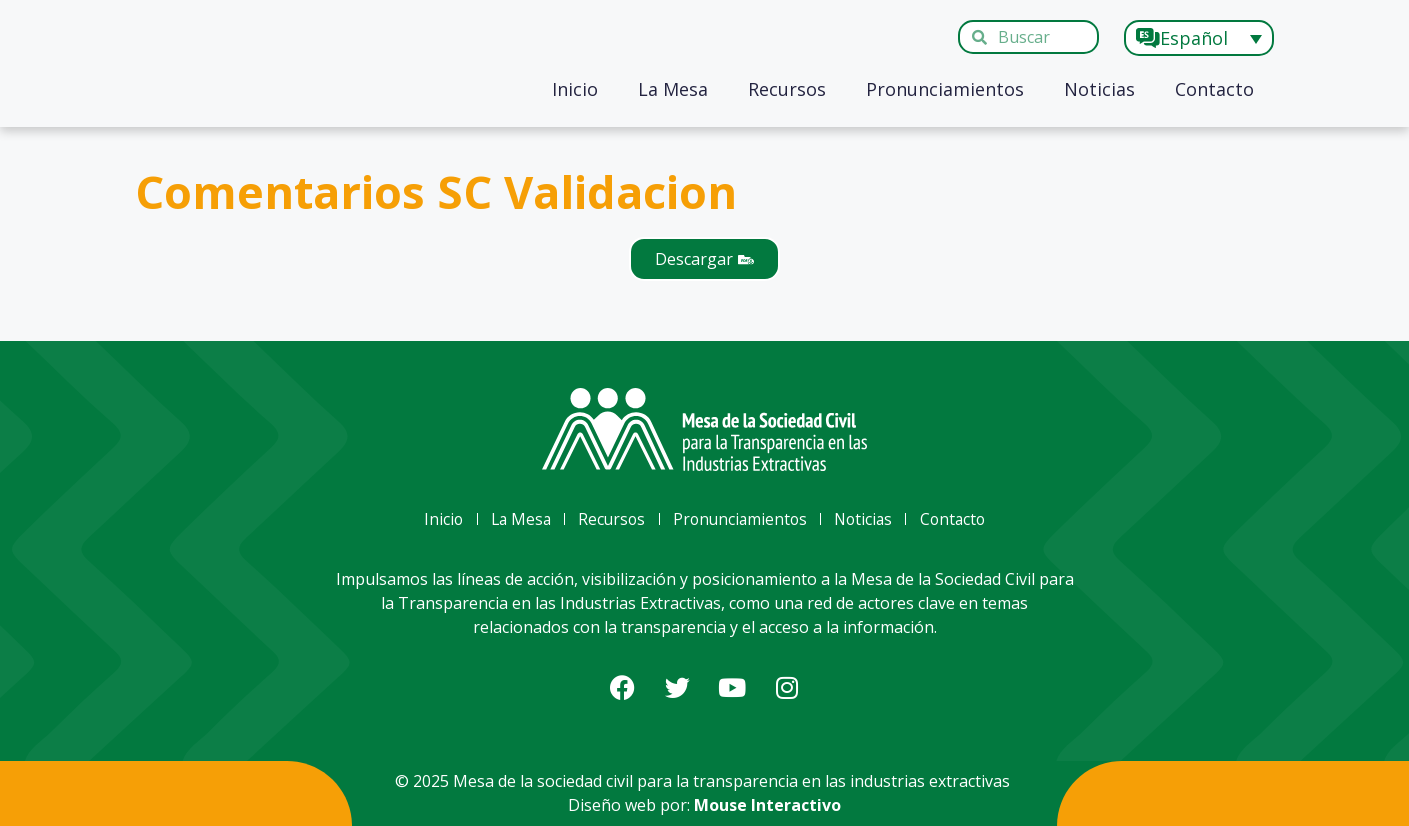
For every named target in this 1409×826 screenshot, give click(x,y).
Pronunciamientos (945, 89)
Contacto (1214, 89)
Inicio (575, 89)
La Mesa (673, 89)
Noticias (1099, 89)
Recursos (787, 89)
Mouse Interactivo (767, 805)
